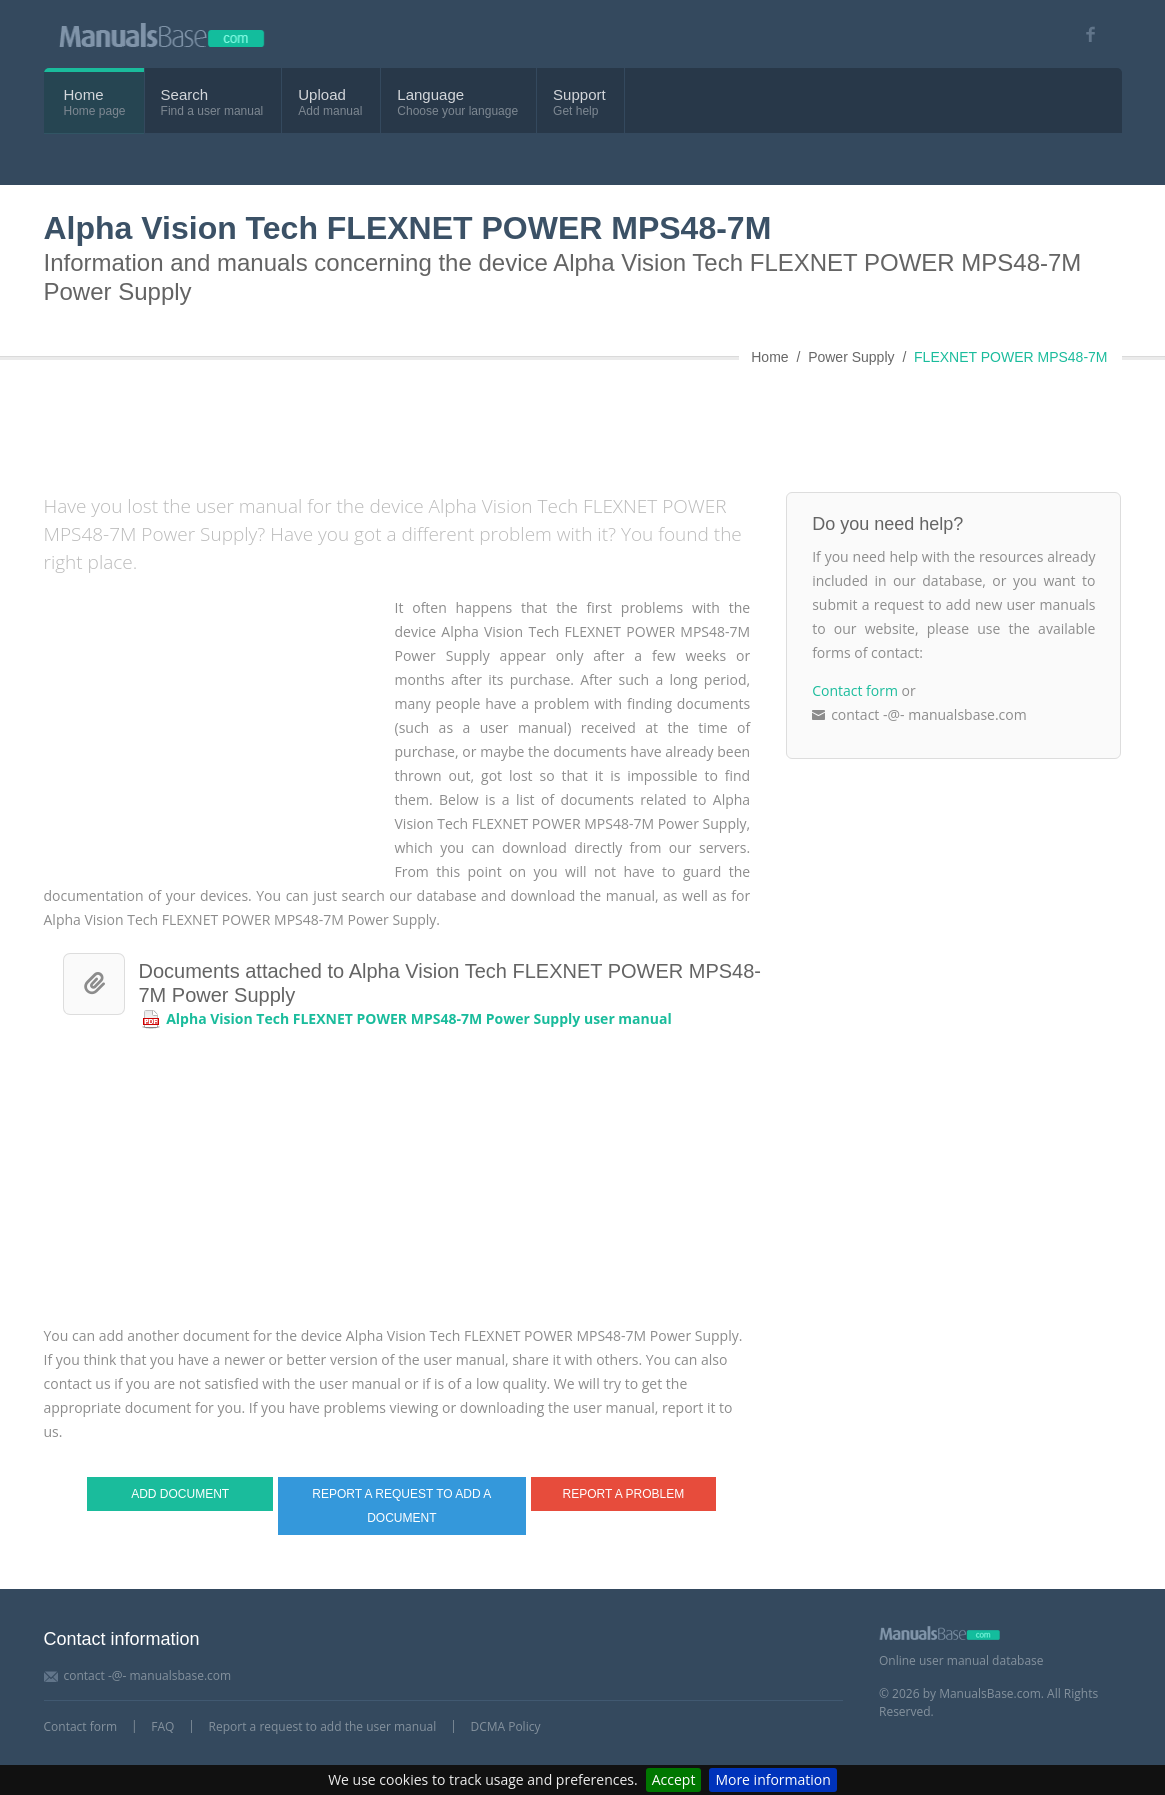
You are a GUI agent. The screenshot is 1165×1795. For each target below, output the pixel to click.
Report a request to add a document (401, 1506)
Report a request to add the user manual (323, 1726)
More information (772, 1779)
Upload (322, 94)
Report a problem (624, 1494)
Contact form (855, 690)
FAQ (162, 1726)
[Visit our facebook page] (1084, 34)
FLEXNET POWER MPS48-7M (1010, 357)
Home (84, 94)
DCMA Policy (505, 1726)
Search (185, 94)
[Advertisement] (529, 422)
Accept (674, 1779)
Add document (180, 1494)
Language (430, 94)
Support (579, 94)
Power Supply (851, 357)
